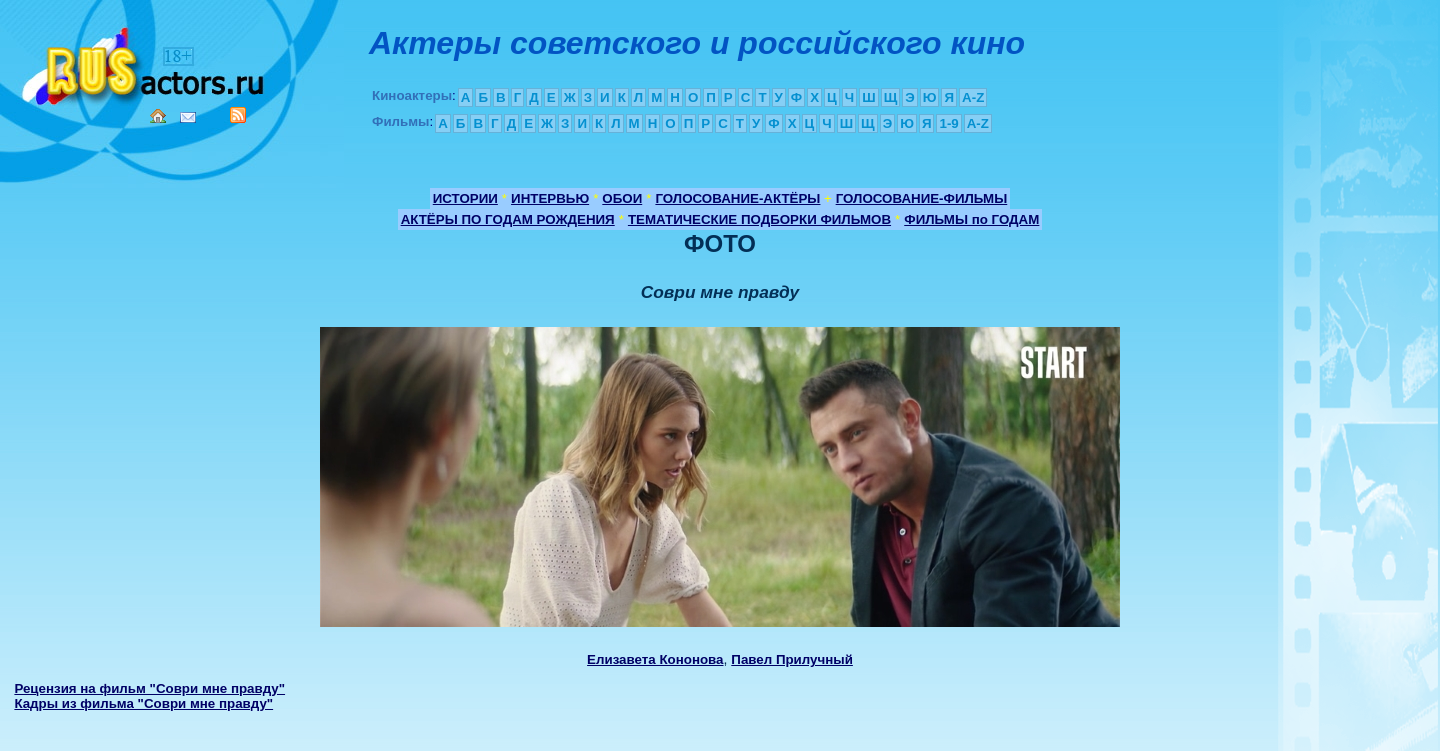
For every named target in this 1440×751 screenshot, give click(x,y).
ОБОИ (622, 198)
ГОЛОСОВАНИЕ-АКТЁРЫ (737, 198)
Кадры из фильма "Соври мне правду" (143, 703)
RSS (238, 115)
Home (158, 116)
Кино (145, 62)
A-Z (973, 97)
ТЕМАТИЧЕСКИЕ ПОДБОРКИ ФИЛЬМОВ (759, 219)
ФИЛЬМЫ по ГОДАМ (971, 219)
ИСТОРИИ (465, 198)
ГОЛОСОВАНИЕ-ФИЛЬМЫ (922, 198)
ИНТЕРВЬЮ (550, 198)
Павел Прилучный (792, 659)
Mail (188, 117)
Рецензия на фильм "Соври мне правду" (149, 688)
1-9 (948, 123)
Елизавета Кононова (655, 659)
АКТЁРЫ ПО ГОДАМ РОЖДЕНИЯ (508, 219)
